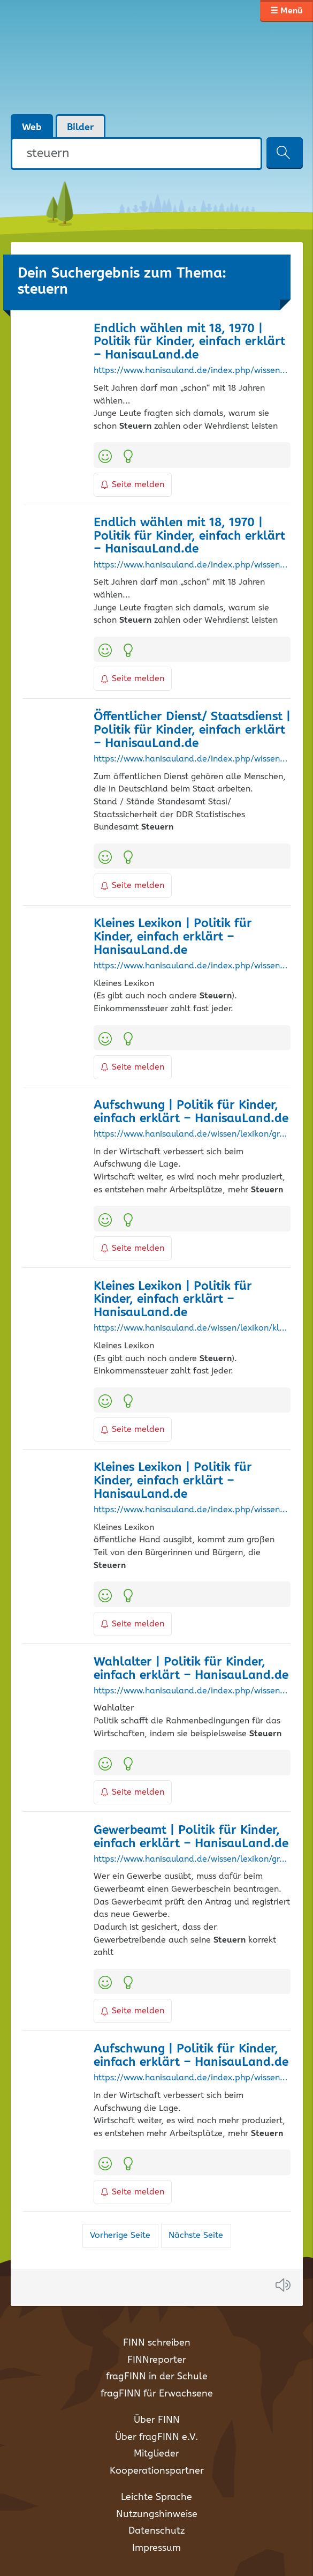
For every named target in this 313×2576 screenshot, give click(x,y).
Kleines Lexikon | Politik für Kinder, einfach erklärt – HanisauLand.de (173, 937)
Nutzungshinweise (156, 2514)
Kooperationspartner (157, 2470)
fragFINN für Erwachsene (157, 2393)
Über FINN (157, 2420)
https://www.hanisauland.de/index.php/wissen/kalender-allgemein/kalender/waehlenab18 (192, 370)
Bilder (80, 127)
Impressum (156, 2548)
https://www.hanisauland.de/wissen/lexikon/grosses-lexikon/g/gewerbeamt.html (192, 1859)
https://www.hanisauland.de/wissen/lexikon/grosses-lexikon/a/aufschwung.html (192, 1134)
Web (32, 127)
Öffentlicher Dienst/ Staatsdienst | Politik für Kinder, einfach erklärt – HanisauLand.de (192, 730)
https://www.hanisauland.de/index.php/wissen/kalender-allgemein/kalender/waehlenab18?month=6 (192, 565)
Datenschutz (156, 2530)
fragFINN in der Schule (157, 2376)
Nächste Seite (196, 2235)
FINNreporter (156, 2360)
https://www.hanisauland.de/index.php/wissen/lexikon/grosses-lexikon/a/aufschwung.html (192, 2078)
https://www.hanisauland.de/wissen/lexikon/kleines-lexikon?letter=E (192, 1328)
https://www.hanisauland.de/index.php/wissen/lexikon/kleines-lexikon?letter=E (192, 966)
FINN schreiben (156, 2342)
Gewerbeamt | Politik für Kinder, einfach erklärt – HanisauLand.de (191, 1837)
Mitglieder (156, 2453)
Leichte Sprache (156, 2497)
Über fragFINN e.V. (156, 2437)
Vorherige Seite (120, 2235)
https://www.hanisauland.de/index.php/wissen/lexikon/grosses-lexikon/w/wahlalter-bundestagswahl (192, 1691)
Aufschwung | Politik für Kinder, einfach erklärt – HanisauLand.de (191, 1112)
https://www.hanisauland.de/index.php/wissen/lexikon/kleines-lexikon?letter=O (192, 1510)
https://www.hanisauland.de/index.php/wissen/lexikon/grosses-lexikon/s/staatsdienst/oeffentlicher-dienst (192, 759)
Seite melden (132, 484)
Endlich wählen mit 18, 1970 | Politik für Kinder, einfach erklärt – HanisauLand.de (189, 342)
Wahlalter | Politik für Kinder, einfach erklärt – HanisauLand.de (191, 1669)
